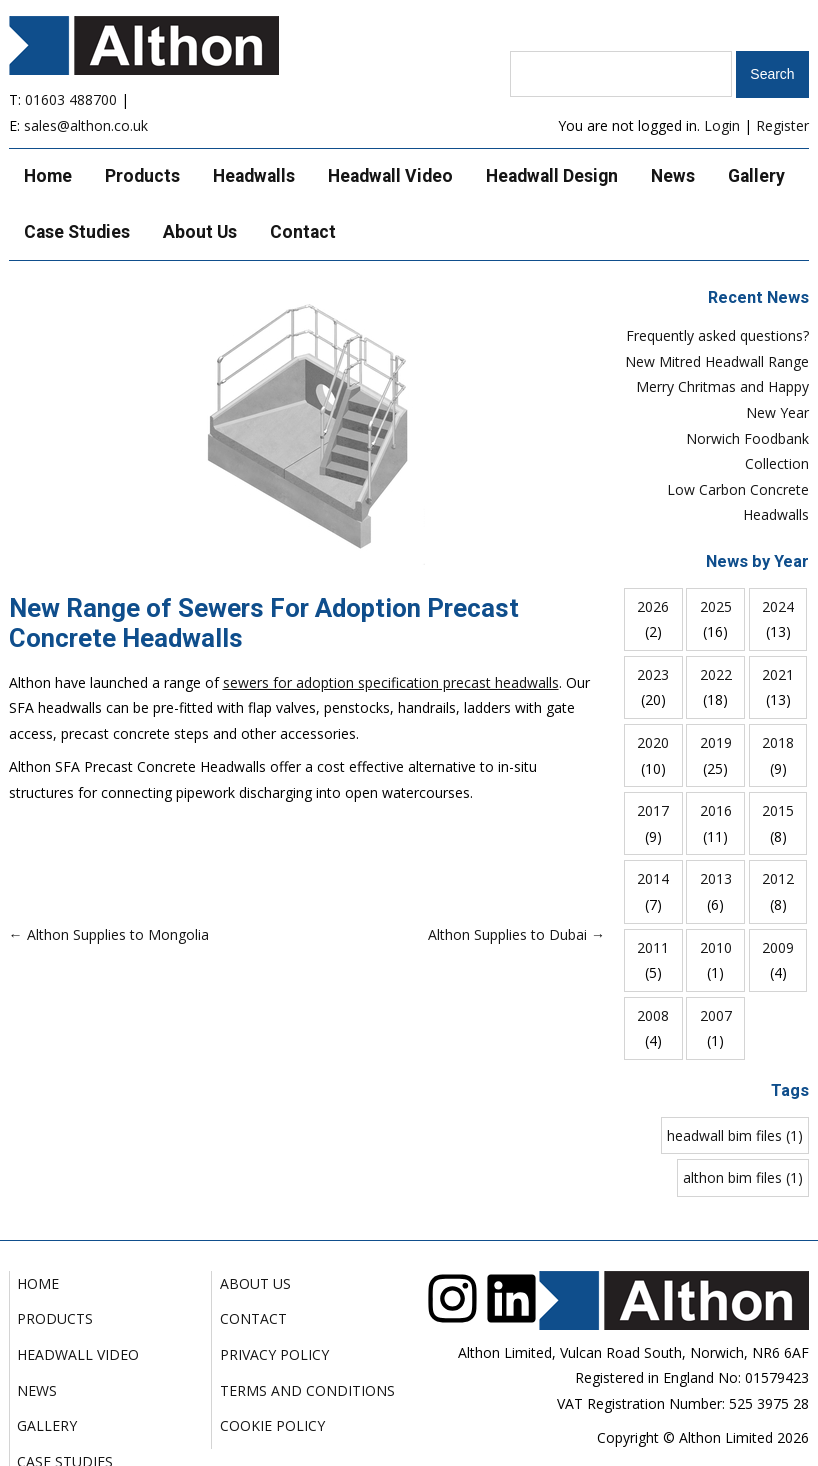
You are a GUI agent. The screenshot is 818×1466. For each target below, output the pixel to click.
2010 (716, 947)
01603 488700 (71, 99)
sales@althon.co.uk (86, 125)
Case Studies (77, 232)
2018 (778, 742)
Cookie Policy (272, 1425)
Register (782, 125)
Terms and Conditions (307, 1390)
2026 (653, 606)
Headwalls (254, 176)
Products (142, 176)
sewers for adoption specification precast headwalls (391, 682)
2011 (653, 947)
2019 (716, 742)
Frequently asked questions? (717, 335)
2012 (778, 878)
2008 (653, 1015)
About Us (200, 232)
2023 (653, 674)
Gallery (756, 176)
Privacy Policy (274, 1354)
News (673, 176)
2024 (778, 606)
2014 (653, 878)
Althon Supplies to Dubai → (516, 934)
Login (722, 125)
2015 (778, 810)
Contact (303, 232)
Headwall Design (552, 176)
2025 (716, 606)
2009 (778, 947)
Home (48, 176)
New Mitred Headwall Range (717, 361)
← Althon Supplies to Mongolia (109, 934)
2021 (778, 674)
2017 (653, 810)
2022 (716, 674)
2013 (716, 878)
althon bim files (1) (743, 1177)
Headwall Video (390, 176)
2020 (653, 742)
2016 (716, 810)
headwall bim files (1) (735, 1135)
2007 (716, 1015)
